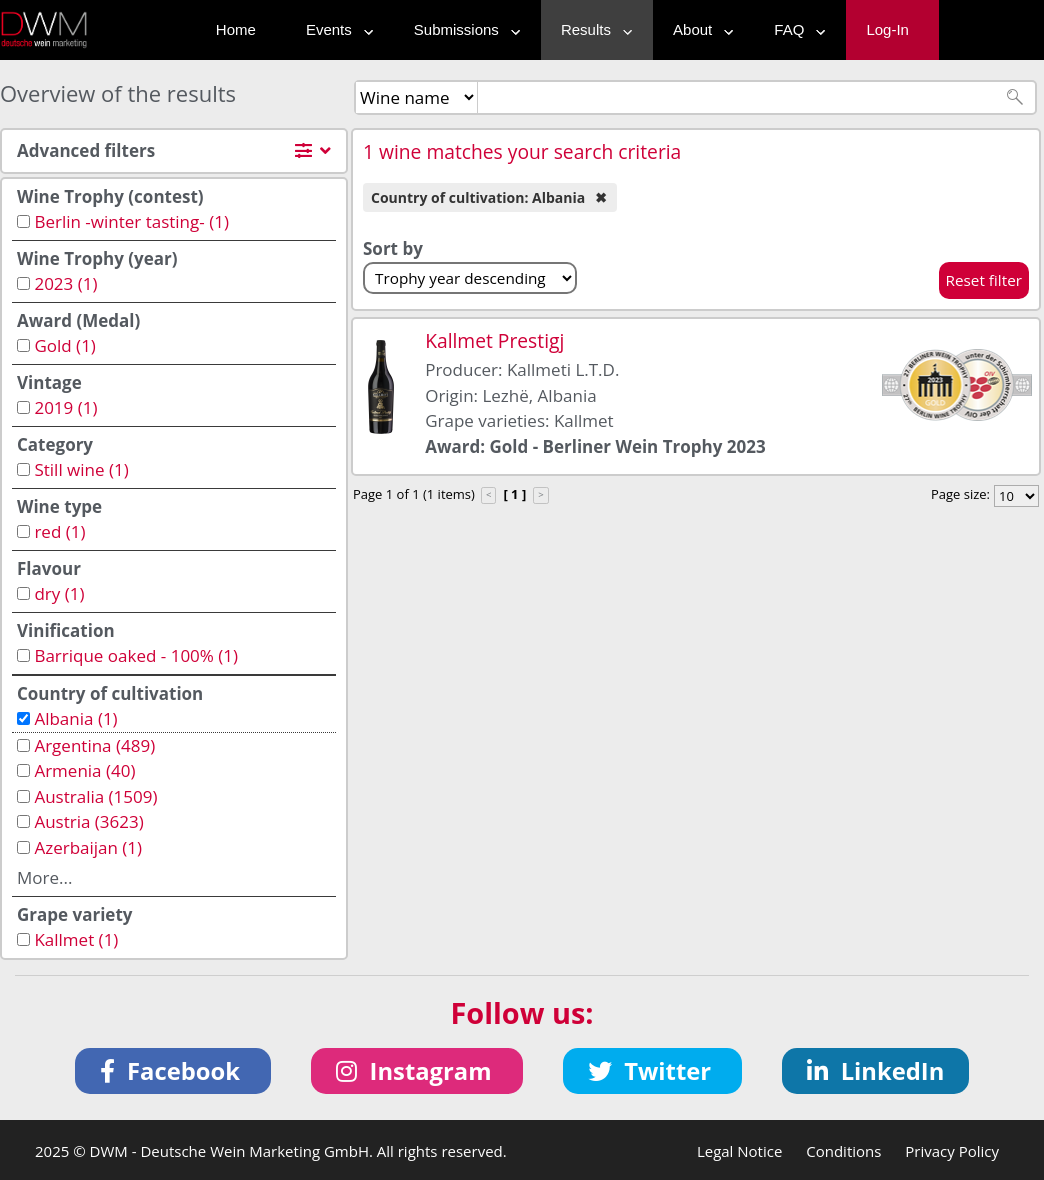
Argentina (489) (94, 745)
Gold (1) (64, 345)
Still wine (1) (81, 469)
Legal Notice (739, 1151)
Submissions (462, 29)
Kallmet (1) (76, 939)
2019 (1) (65, 407)
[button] (173, 1071)
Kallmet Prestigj (494, 340)
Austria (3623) (88, 821)
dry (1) (59, 593)
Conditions (843, 1151)
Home (236, 29)
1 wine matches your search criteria (522, 151)
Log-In (887, 29)
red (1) (59, 531)
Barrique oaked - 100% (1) (136, 655)
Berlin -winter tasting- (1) (131, 221)
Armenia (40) (84, 770)
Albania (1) (75, 718)
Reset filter (984, 280)
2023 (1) (65, 283)
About (698, 29)
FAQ (795, 29)
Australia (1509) (95, 796)
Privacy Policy (952, 1151)
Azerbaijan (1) (88, 847)
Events (335, 29)
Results (592, 29)
